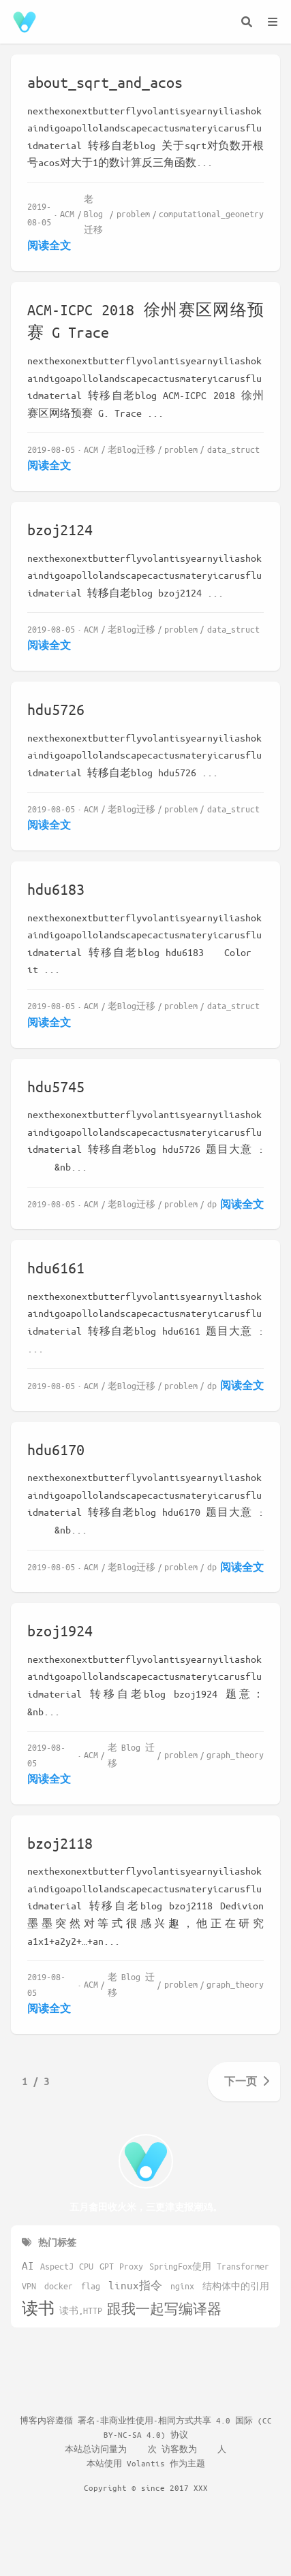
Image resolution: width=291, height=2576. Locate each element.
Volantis (146, 2463)
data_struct (233, 449)
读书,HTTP (80, 2310)
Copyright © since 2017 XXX (146, 2487)
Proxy (131, 2266)
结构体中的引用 (235, 2285)
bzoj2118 (60, 1842)
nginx (182, 2285)
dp (212, 1203)
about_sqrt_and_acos (105, 82)
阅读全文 (49, 245)
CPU (86, 2266)
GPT (106, 2266)
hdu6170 (56, 1449)
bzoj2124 (60, 529)
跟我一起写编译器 (164, 2309)
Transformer (243, 2266)
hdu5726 (56, 709)
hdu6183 (56, 888)
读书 (38, 2308)
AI (28, 2265)
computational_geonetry (211, 213)
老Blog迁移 (93, 214)
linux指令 (135, 2284)
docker (58, 2285)
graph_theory (235, 1754)
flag (90, 2285)
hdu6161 (56, 1267)
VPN (29, 2285)
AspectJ (57, 2266)
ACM (67, 213)
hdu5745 (56, 1086)
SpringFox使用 (180, 2266)
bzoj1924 (60, 1630)
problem (133, 213)
